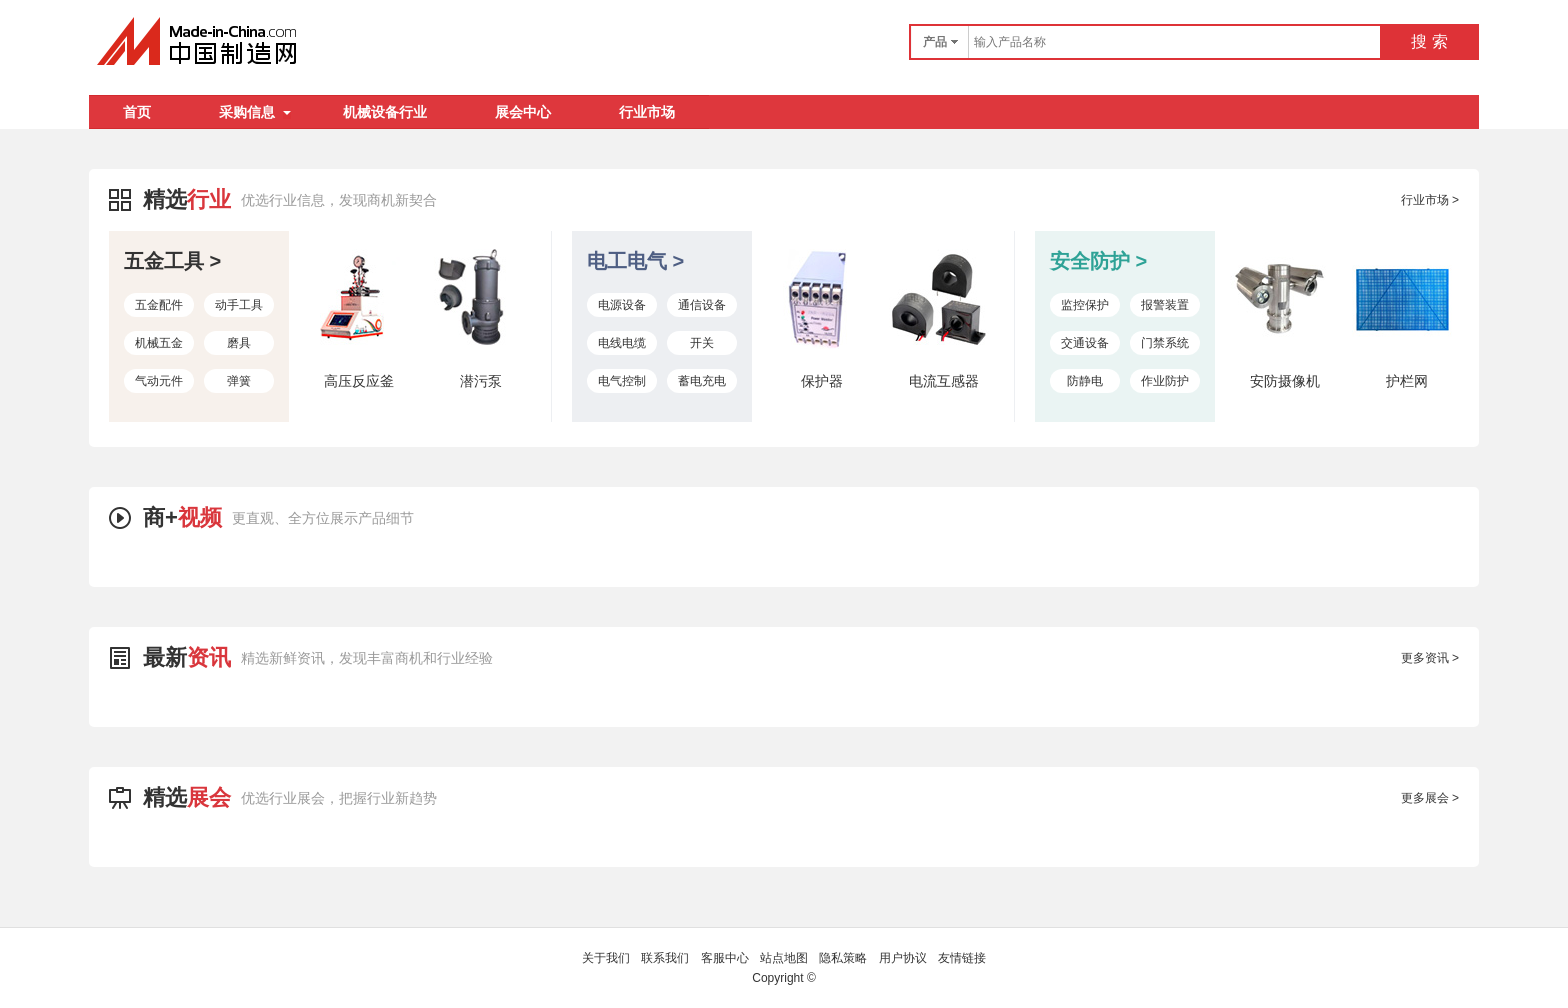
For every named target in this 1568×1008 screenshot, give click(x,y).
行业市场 (647, 112)
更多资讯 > (1430, 658)
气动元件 (159, 381)
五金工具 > (172, 261)
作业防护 (1165, 381)
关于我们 (606, 958)
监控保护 (1085, 305)
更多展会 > (1430, 798)
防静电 (1085, 381)
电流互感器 (944, 381)
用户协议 (903, 958)
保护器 (822, 381)
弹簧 (239, 381)
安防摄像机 (1285, 381)
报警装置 (1165, 305)
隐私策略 (843, 958)
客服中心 (725, 958)
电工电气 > (635, 261)
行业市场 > (1430, 200)
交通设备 (1085, 343)
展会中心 (523, 112)
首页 (137, 112)
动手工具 (239, 305)
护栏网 (1407, 381)
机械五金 (159, 343)
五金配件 (159, 305)
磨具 (239, 343)
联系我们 (665, 958)
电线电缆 (622, 343)
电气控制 (622, 381)
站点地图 (784, 958)
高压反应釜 (359, 381)
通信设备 (702, 305)
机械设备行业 (385, 112)
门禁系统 (1165, 343)
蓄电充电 (702, 381)
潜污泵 (481, 381)
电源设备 (622, 305)
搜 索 (1429, 41)
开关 (702, 343)
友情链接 (962, 958)
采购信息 (255, 112)
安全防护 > (1098, 261)
